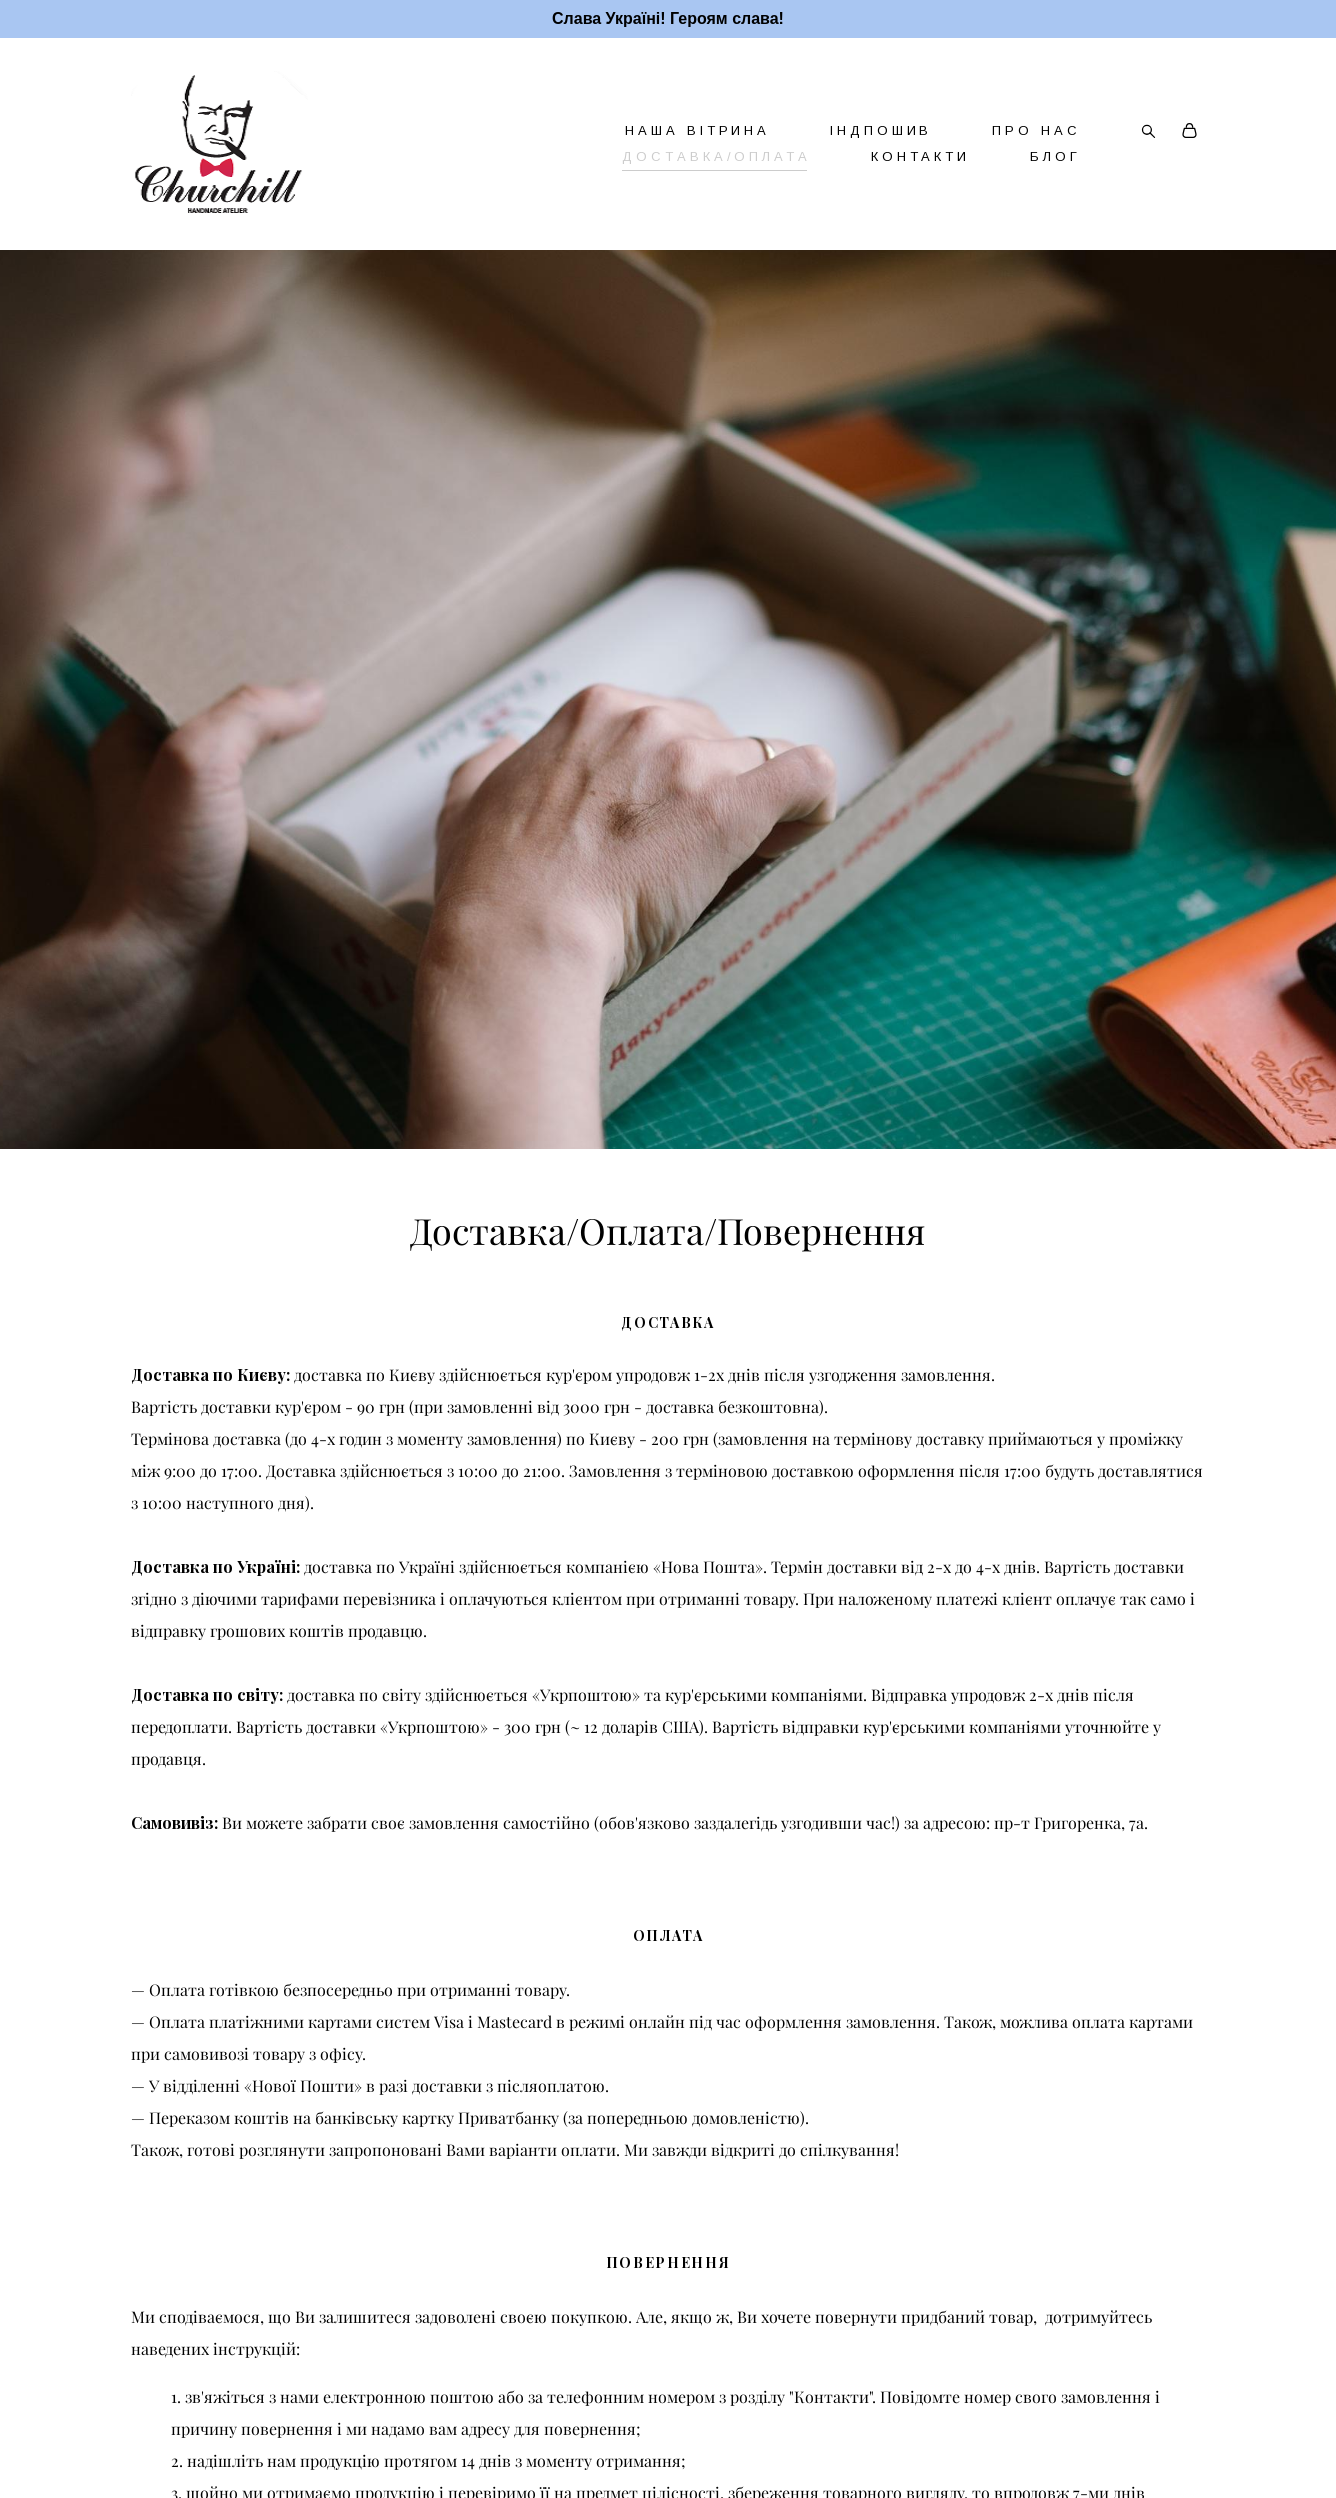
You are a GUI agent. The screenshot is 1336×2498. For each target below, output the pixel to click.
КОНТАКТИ (920, 156)
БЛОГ (1055, 156)
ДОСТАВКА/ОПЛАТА (716, 156)
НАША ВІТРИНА (697, 130)
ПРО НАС (1036, 130)
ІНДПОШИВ (881, 130)
